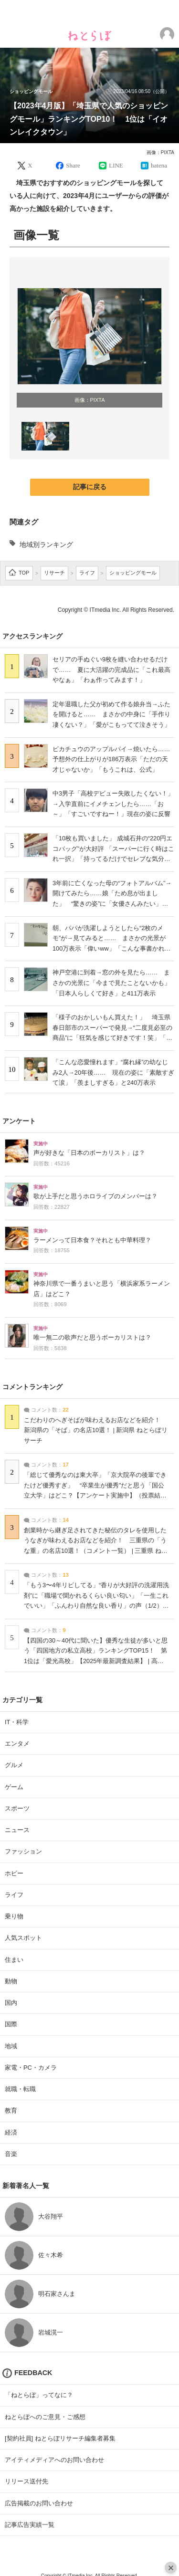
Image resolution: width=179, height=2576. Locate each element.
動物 (11, 1981)
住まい (14, 1959)
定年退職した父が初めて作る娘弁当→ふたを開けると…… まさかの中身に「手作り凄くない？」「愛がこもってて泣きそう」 (111, 714)
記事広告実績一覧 (29, 2524)
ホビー (14, 1873)
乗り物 (14, 1916)
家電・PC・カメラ (31, 2067)
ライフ (14, 1894)
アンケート (19, 1121)
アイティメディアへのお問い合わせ (54, 2459)
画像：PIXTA (160, 152)
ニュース (17, 1829)
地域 (11, 2046)
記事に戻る (89, 487)
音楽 (11, 2153)
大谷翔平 (50, 2216)
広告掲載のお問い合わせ (39, 2503)
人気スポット (23, 1937)
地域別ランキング (46, 544)
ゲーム (14, 1787)
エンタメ (17, 1743)
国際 (11, 2024)
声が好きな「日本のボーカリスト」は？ (89, 1153)
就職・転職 (20, 2089)
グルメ (14, 1765)
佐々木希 (50, 2255)
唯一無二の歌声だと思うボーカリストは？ (92, 1337)
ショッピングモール (31, 91)
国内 (11, 2002)
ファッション (23, 1851)
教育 (11, 2110)
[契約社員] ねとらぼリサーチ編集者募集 (60, 2438)
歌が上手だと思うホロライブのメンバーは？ (95, 1196)
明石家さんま (56, 2293)
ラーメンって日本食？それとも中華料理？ (92, 1240)
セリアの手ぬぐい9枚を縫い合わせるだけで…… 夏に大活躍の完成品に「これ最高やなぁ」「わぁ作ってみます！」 (111, 669)
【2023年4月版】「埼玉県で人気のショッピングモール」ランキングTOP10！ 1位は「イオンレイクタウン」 (89, 119)
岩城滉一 (50, 2332)
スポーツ (17, 1808)
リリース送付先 (26, 2481)
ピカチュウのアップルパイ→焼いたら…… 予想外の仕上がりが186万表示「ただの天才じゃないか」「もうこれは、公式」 (114, 759)
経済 (11, 2132)
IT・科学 (17, 1722)
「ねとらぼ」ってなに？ (39, 2394)
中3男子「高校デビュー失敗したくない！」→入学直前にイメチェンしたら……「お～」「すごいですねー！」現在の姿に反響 (113, 803)
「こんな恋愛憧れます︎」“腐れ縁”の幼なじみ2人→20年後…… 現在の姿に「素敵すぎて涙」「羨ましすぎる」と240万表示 (113, 1072)
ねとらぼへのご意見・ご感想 (45, 2416)
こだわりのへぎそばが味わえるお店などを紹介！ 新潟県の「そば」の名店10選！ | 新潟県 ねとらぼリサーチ (96, 1430)
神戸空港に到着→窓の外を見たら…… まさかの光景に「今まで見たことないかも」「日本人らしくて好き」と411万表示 (111, 982)
